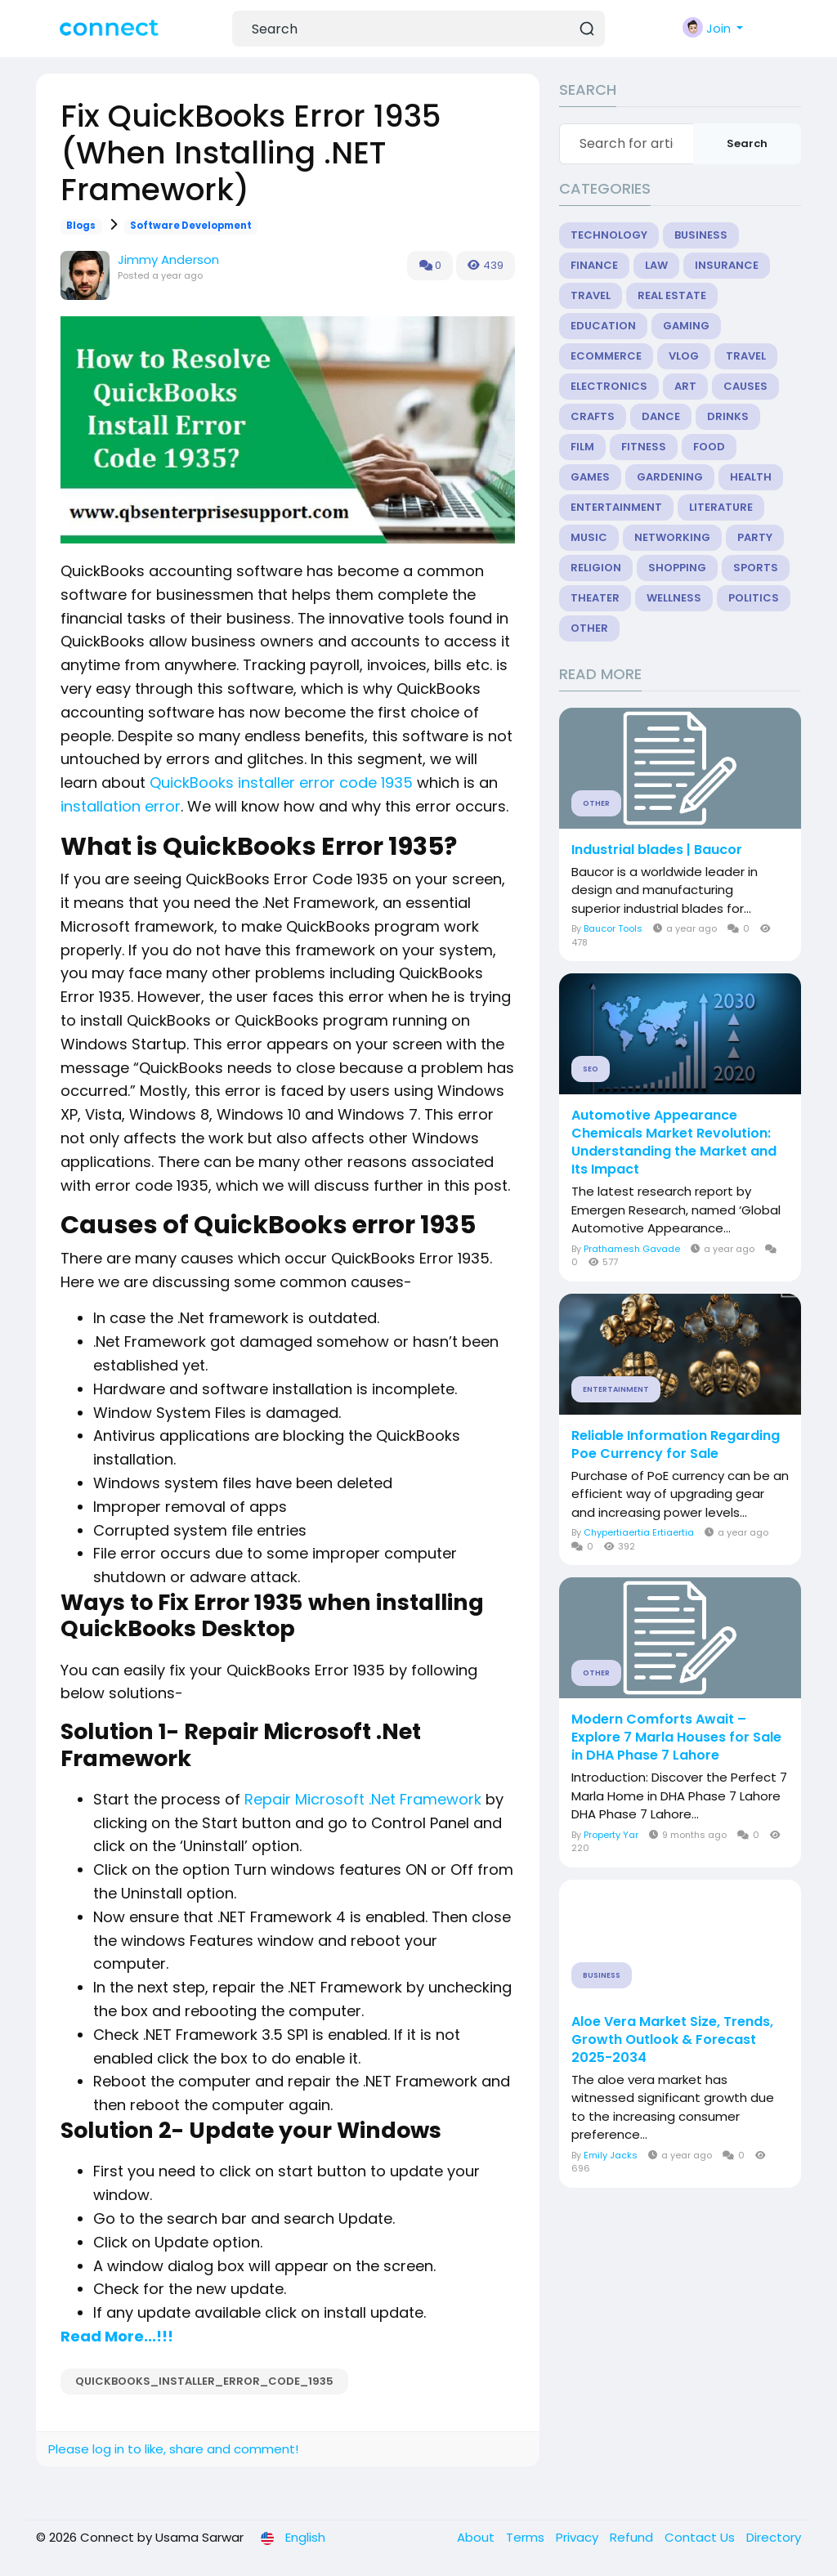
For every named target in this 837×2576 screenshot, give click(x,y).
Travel (591, 295)
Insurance (727, 265)
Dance (661, 416)
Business (700, 235)
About (477, 2537)
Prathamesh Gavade (632, 1248)
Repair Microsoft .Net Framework (362, 1799)
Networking (672, 537)
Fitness (643, 446)
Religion (596, 567)
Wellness (674, 598)
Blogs (81, 225)
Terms (527, 2537)
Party (754, 537)
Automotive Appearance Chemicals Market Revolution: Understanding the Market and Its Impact (674, 1142)
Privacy (579, 2537)
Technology (609, 235)
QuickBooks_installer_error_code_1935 (204, 2381)
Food (709, 446)
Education (603, 325)
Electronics (609, 386)
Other (589, 628)
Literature (721, 507)
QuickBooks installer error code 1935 (281, 782)
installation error (120, 806)
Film (582, 446)
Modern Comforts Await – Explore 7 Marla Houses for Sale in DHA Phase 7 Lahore (676, 1737)
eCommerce (606, 356)
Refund (633, 2537)
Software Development (191, 225)
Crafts (593, 416)
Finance (594, 265)
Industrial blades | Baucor (656, 850)
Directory (773, 2537)
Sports (755, 567)
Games (590, 477)
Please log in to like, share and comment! (173, 2448)
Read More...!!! (116, 2336)
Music (589, 537)
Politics (753, 598)
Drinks (728, 416)
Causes (745, 386)
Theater (595, 598)
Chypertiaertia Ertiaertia (639, 1532)
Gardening (670, 477)
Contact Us (701, 2537)
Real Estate (672, 295)
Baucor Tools (613, 928)
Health (751, 477)
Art (685, 386)
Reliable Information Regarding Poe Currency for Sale (675, 1445)
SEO (590, 1069)
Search (747, 143)
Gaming (686, 325)
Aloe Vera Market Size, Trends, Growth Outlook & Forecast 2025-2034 (672, 2040)
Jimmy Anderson (168, 259)
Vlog (684, 356)
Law (656, 265)
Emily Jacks (611, 2155)
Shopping (677, 567)
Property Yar (611, 1834)
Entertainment (616, 507)
